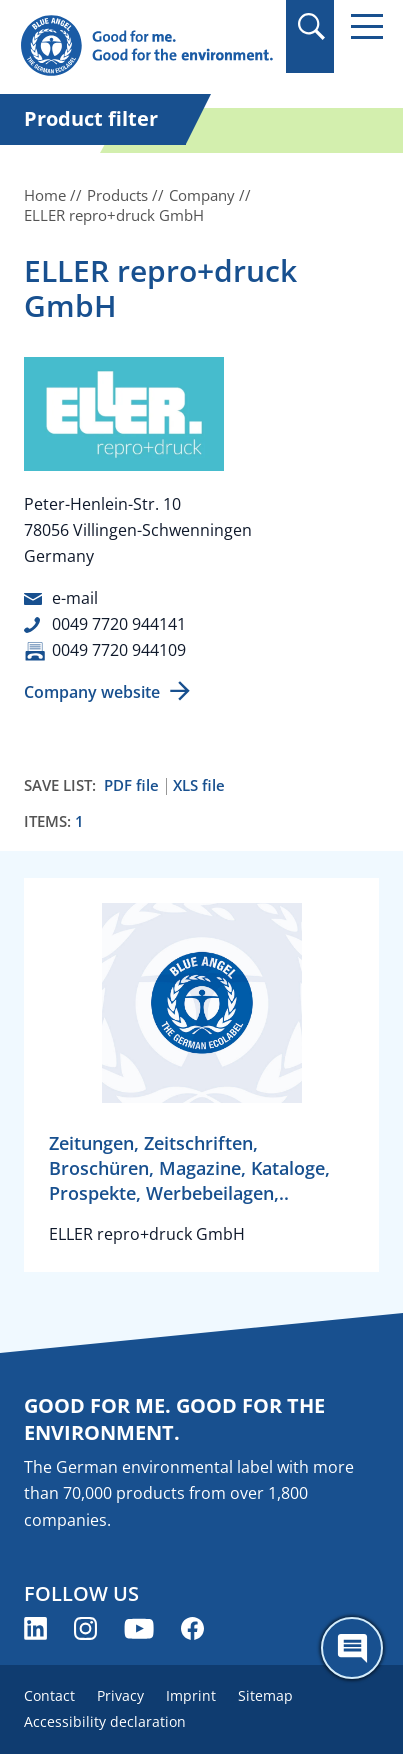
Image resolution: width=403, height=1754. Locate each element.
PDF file (131, 785)
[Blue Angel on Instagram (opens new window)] (85, 1628)
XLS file (199, 785)
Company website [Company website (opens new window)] (92, 692)
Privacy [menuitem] (120, 1695)
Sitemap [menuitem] (265, 1695)
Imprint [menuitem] (191, 1695)
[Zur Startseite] (146, 46)
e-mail (75, 598)
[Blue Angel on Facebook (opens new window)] (192, 1628)
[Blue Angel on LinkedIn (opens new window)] (35, 1628)
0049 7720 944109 (119, 650)
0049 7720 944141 (119, 624)
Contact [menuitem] (49, 1695)
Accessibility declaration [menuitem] (105, 1721)
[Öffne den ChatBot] (352, 1648)
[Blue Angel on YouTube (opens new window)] (139, 1628)
